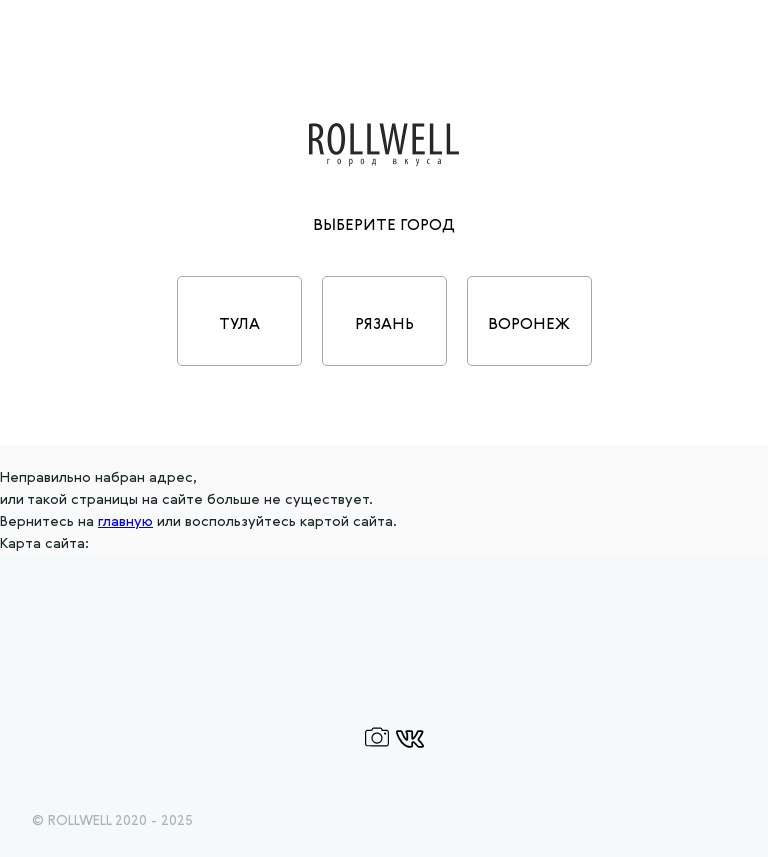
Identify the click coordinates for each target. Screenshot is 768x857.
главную (125, 522)
